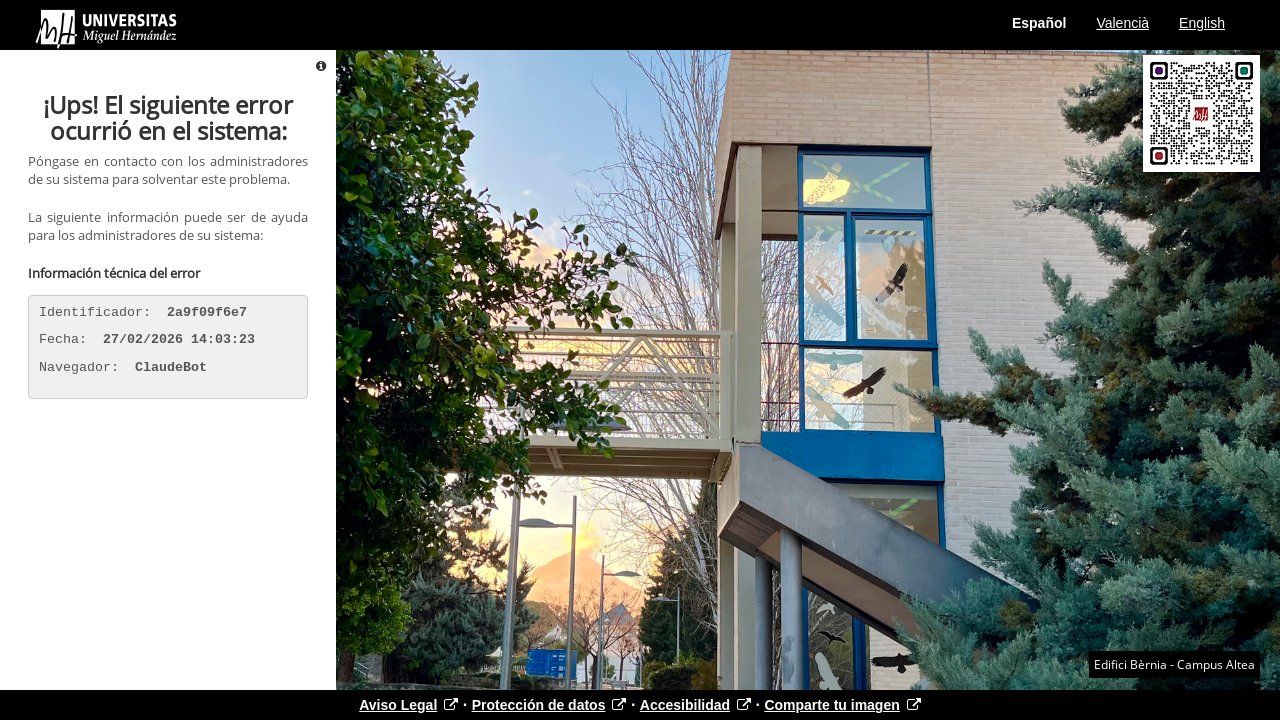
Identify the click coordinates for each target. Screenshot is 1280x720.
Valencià (1122, 23)
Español (1039, 23)
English (1202, 23)
